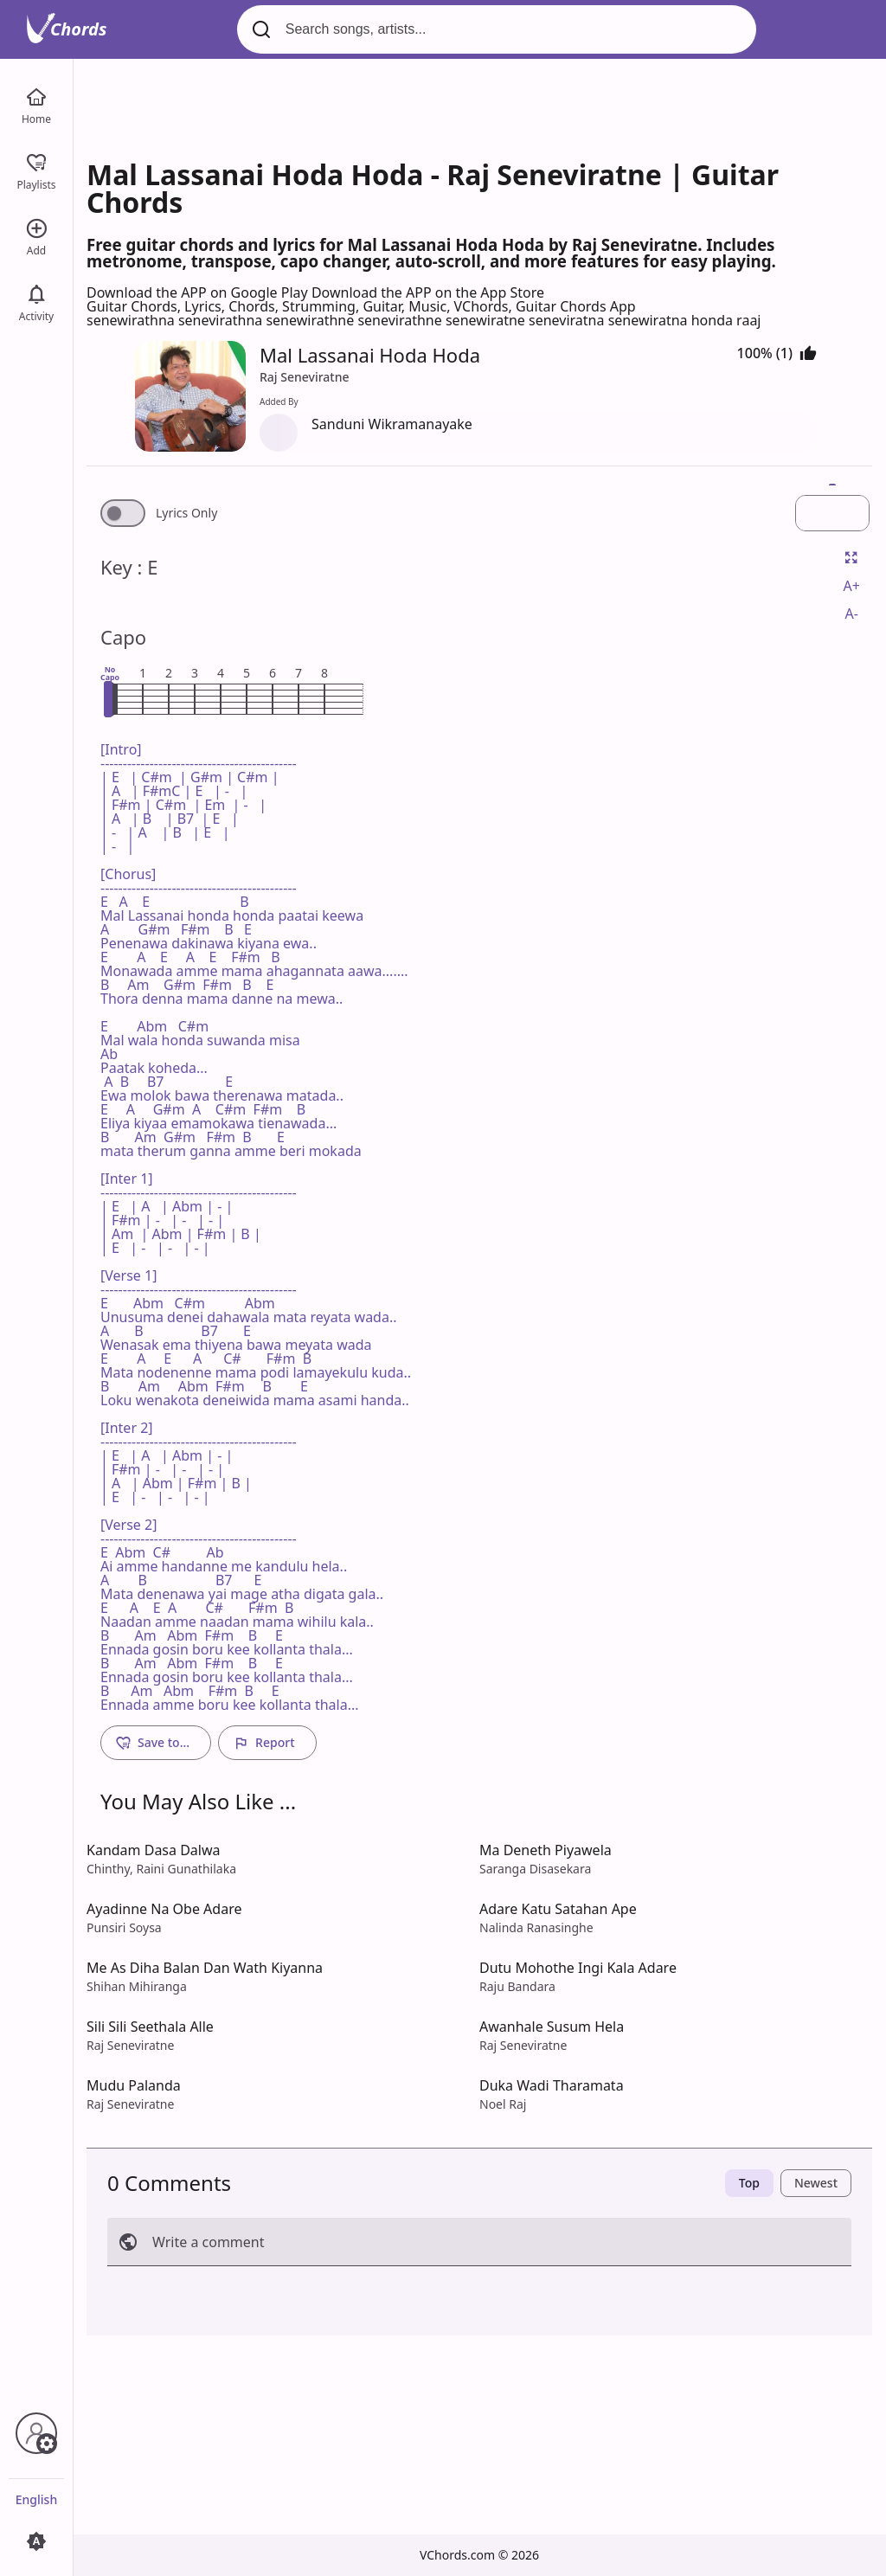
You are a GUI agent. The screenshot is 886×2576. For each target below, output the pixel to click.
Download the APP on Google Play (199, 292)
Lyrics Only (186, 513)
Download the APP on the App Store (427, 292)
